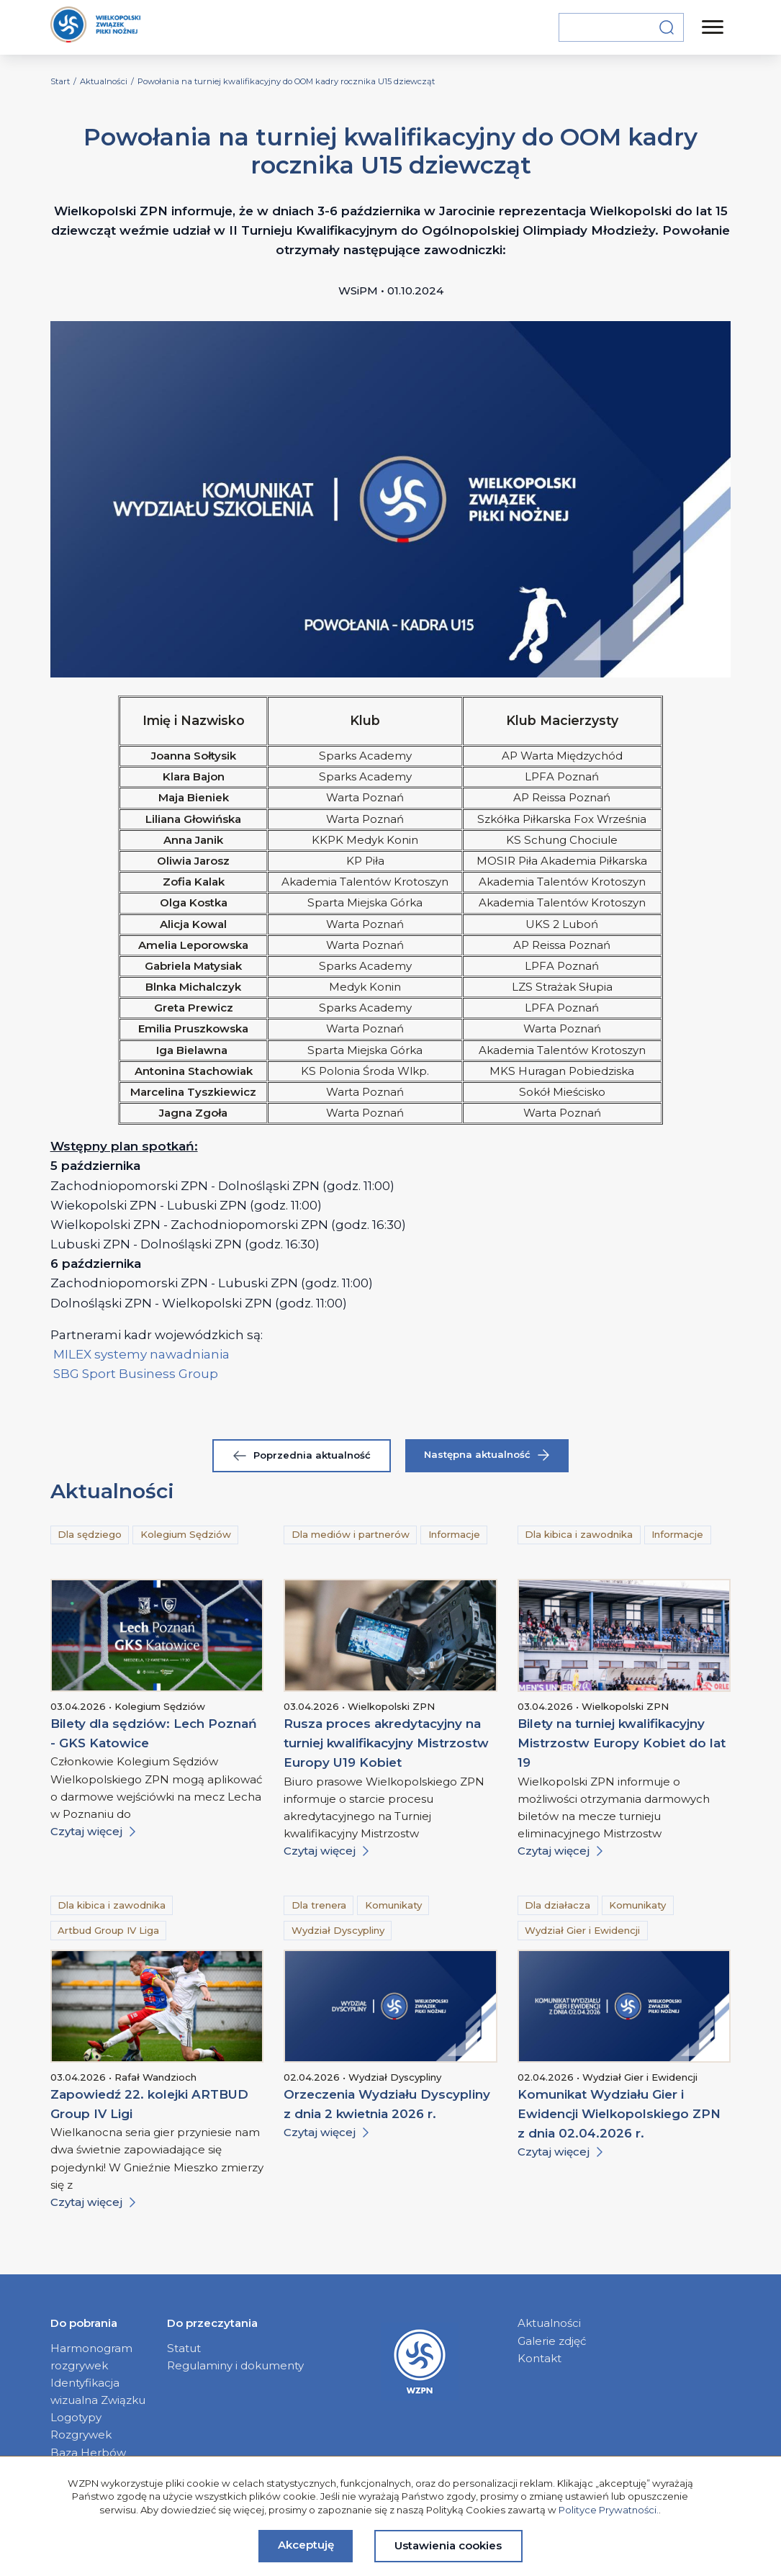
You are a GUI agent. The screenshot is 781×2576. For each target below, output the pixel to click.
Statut (184, 2348)
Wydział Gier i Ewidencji (582, 1930)
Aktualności (549, 2323)
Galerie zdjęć (552, 2341)
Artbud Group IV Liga (108, 1930)
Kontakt (539, 2358)
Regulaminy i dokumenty (235, 2365)
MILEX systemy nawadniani (136, 1354)
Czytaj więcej (92, 1831)
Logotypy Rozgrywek (81, 2425)
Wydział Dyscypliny (338, 1930)
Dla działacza (557, 1905)
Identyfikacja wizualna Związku (97, 2391)
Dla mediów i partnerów (351, 1534)
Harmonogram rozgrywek (91, 2356)
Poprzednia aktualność (302, 1455)
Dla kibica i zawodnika (579, 1534)
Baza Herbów (88, 2452)
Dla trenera (319, 1905)
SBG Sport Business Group (135, 1373)
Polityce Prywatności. (609, 2510)
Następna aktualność (486, 1455)
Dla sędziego (90, 1534)
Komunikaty (393, 1905)
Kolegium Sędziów (185, 1534)
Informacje (454, 1534)
